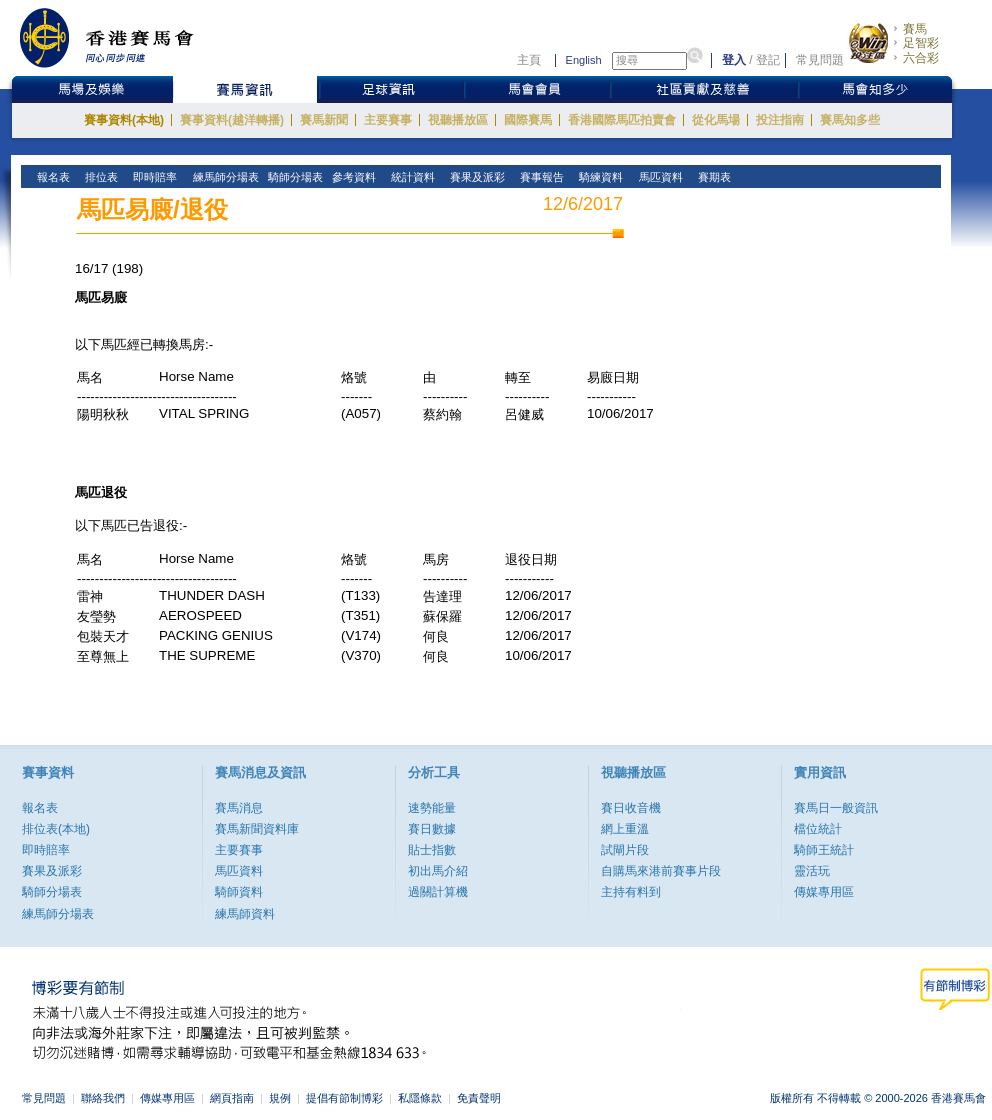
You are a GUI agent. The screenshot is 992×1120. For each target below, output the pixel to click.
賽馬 (915, 29)
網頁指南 (232, 1098)
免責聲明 (479, 1098)
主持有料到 (631, 892)
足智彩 (921, 43)
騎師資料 (239, 892)
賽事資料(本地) (124, 120)
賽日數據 (432, 829)
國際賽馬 (528, 120)
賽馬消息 (239, 808)
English (584, 60)
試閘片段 (625, 850)
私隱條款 (420, 1098)
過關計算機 (438, 892)
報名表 (40, 808)
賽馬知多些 (850, 120)
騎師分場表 (52, 892)
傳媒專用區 (824, 892)
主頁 (529, 60)
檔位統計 (818, 829)
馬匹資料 (239, 871)
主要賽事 (388, 120)
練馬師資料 (245, 914)
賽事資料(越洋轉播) (232, 120)
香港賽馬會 (122, 37)
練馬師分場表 (58, 914)
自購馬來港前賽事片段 (661, 871)
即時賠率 (46, 850)
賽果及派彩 (52, 871)
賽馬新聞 (324, 120)
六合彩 (921, 58)
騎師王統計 (824, 850)
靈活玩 (812, 871)
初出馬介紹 (438, 871)
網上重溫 (625, 829)
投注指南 (780, 120)
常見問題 (820, 60)
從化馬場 (716, 120)
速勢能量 (432, 808)
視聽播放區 (458, 120)
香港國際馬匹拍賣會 (622, 120)
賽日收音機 (631, 808)
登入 (734, 60)
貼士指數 (432, 850)
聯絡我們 (103, 1098)
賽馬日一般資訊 (836, 808)
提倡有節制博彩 (344, 1098)
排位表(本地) (56, 829)
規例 (280, 1098)
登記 (768, 60)
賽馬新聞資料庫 (257, 829)
